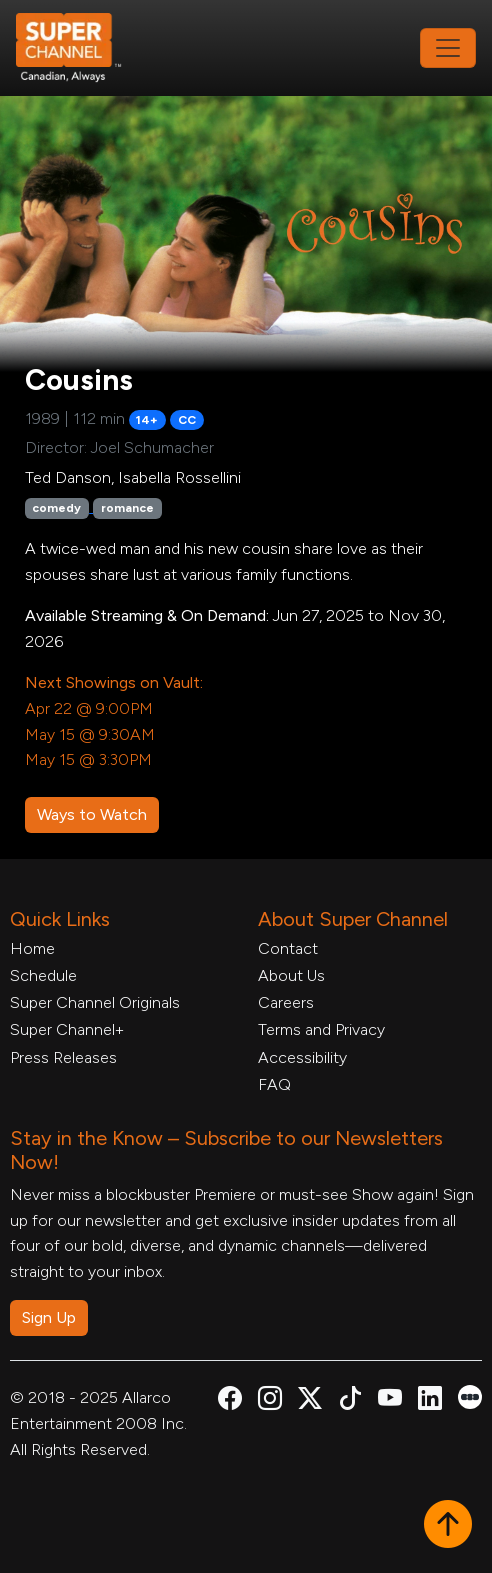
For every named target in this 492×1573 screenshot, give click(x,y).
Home (32, 948)
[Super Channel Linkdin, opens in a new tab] (430, 1401)
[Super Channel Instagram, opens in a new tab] (270, 1401)
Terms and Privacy (321, 1029)
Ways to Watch (92, 814)
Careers (286, 1002)
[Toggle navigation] (448, 48)
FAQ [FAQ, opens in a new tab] (274, 1084)
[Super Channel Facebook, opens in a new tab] (230, 1401)
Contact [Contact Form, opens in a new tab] (288, 948)
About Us (291, 975)
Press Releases (63, 1057)
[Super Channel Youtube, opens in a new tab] (390, 1401)
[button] (448, 1526)
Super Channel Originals (95, 1002)
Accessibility (302, 1057)
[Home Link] (82, 48)
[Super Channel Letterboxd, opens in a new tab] (470, 1395)
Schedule (43, 975)
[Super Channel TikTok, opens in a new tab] (350, 1401)
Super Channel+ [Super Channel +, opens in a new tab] (67, 1029)
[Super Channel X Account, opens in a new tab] (310, 1401)
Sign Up (49, 1317)
